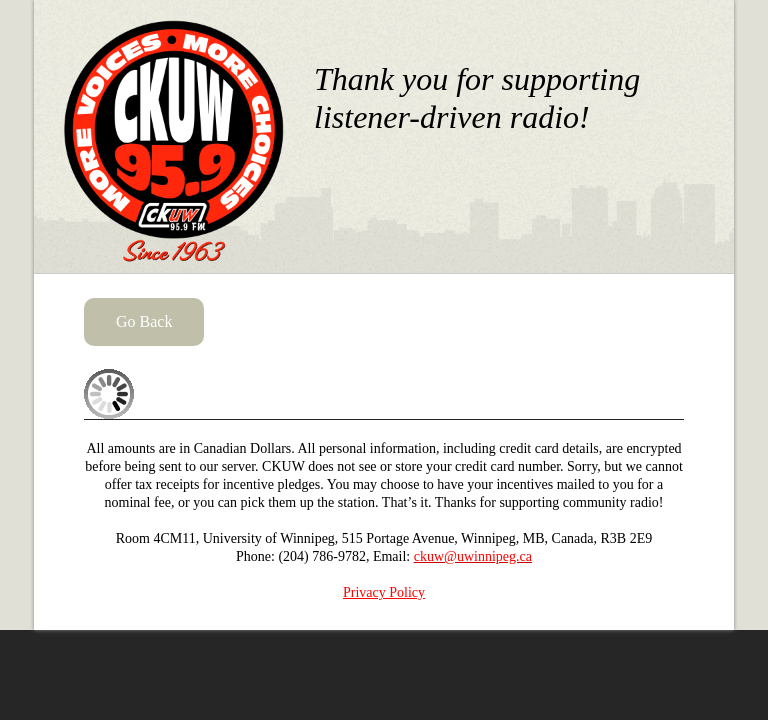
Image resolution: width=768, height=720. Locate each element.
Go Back (144, 321)
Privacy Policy (384, 592)
